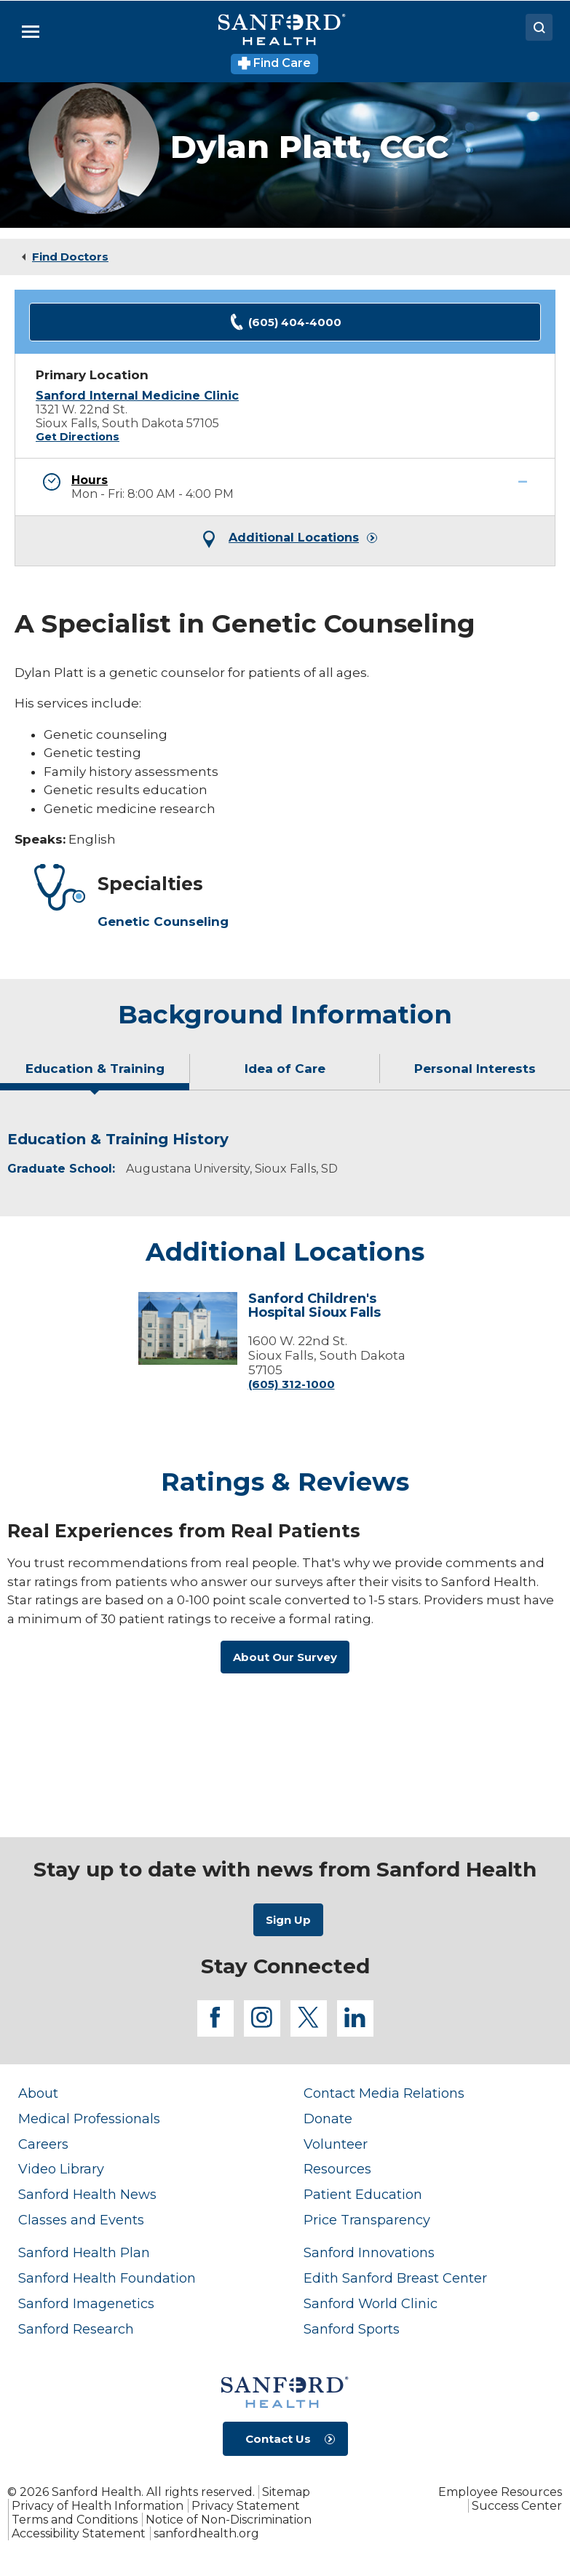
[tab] (95, 1074)
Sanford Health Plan (84, 2252)
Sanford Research (76, 2329)
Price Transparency (367, 2219)
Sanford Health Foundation (107, 2278)
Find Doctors (70, 256)
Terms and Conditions (75, 2520)
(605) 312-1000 (291, 1384)
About (38, 2093)
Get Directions (77, 436)
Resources (337, 2168)
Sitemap (286, 2492)
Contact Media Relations (384, 2093)
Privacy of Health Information (97, 2506)
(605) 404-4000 (285, 322)
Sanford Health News (87, 2194)
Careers (43, 2144)
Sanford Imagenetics (86, 2303)
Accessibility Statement (79, 2533)
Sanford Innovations (369, 2252)
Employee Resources (500, 2492)
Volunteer (336, 2144)
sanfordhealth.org (206, 2533)
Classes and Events (81, 2219)
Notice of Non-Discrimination (229, 2520)
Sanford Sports (352, 2329)
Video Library (61, 2168)
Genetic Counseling (163, 921)
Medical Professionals (89, 2118)
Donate (328, 2118)
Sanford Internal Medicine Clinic (137, 396)
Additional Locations (294, 538)
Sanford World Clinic (371, 2303)
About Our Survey (285, 1657)
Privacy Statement (245, 2506)
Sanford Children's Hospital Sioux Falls (314, 1306)
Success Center (517, 2506)
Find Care (275, 63)
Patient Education (363, 2194)
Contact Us (278, 2439)
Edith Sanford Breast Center (395, 2278)
